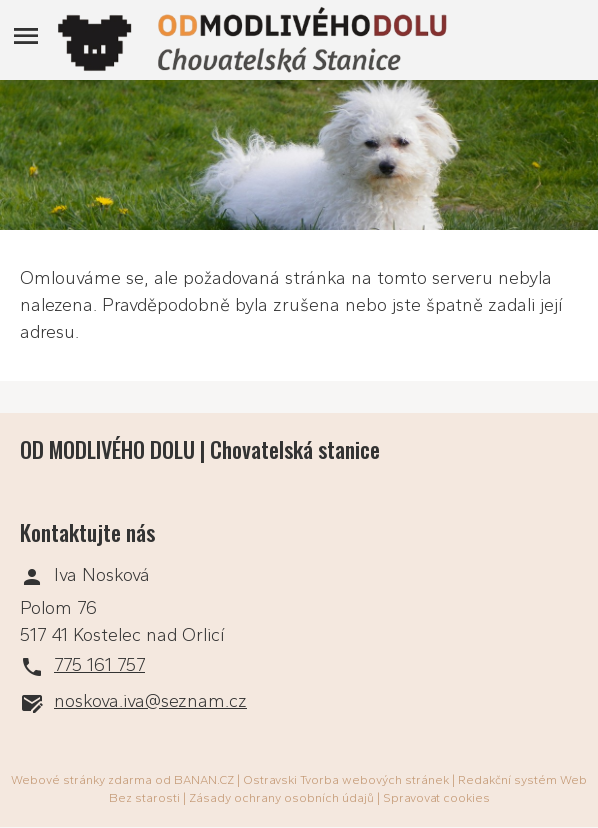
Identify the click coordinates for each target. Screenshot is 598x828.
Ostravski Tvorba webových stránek (346, 780)
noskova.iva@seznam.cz (150, 701)
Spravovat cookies (436, 798)
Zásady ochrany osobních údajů (281, 798)
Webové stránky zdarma (81, 780)
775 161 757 (99, 665)
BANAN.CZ (204, 780)
